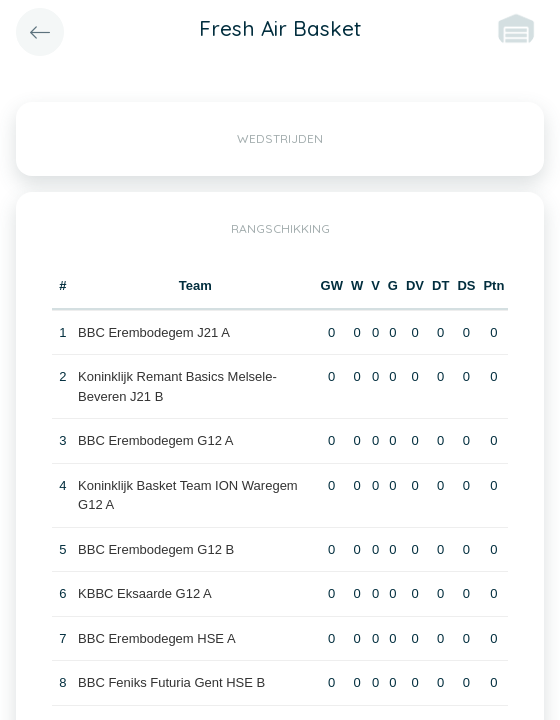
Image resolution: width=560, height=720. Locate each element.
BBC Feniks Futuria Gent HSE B (171, 682)
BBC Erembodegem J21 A (154, 332)
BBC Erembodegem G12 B (156, 549)
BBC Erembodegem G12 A (155, 440)
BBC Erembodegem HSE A (157, 638)
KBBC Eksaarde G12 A (145, 593)
